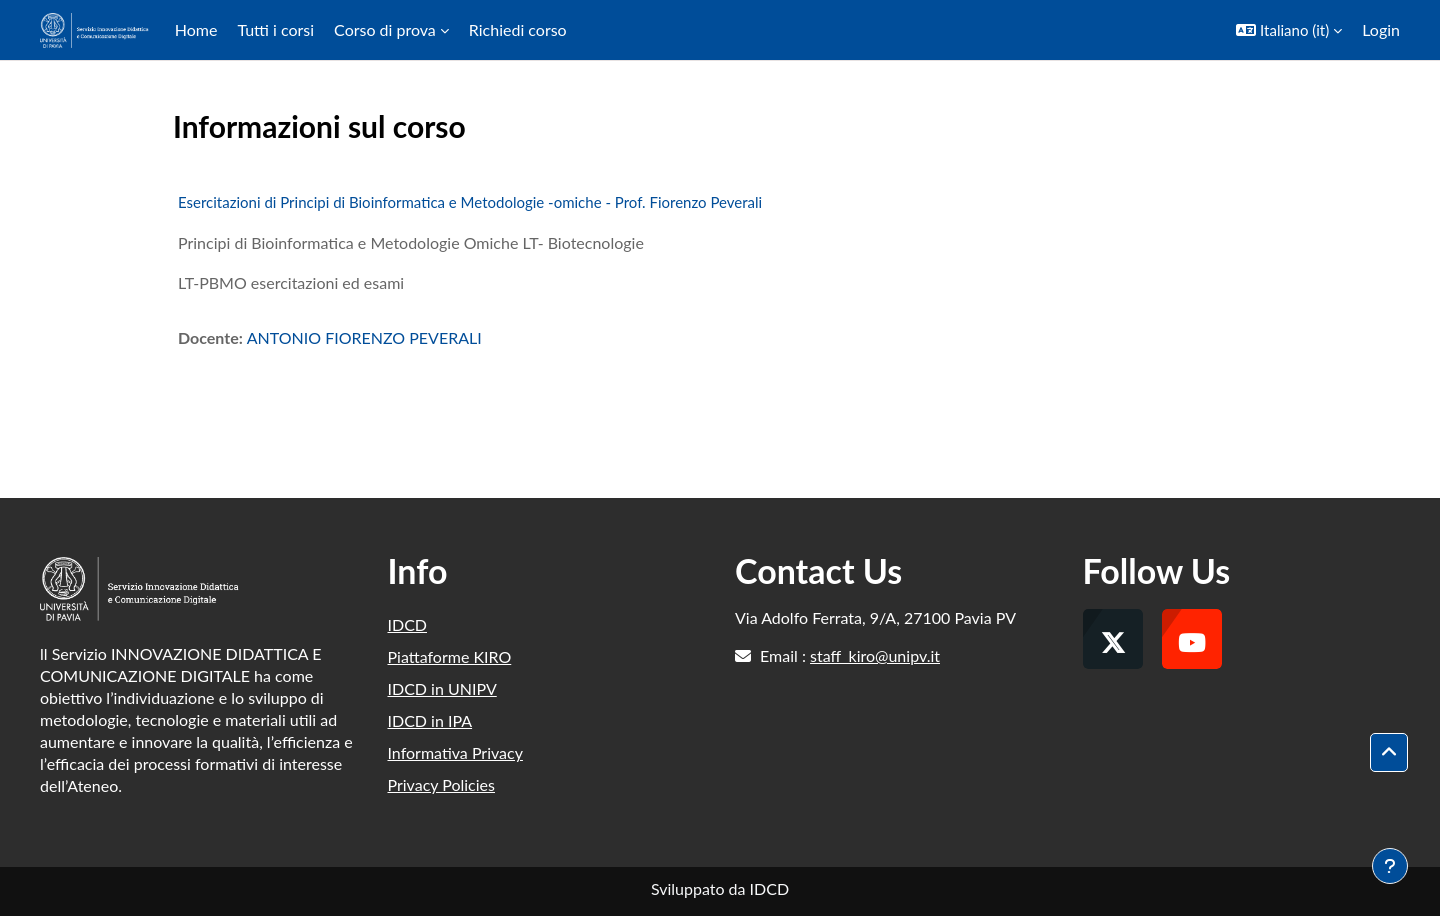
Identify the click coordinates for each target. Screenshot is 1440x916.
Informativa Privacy (455, 752)
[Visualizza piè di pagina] (1390, 866)
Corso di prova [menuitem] (385, 29)
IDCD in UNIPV (442, 688)
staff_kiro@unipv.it (875, 655)
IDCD (408, 624)
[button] (1289, 30)
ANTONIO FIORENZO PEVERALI (364, 337)
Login (1381, 29)
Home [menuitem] (196, 29)
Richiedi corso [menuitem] (518, 29)
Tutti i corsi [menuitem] (275, 29)
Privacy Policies (441, 784)
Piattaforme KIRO (450, 656)
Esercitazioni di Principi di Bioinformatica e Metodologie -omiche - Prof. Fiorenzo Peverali (470, 202)
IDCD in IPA (430, 720)
